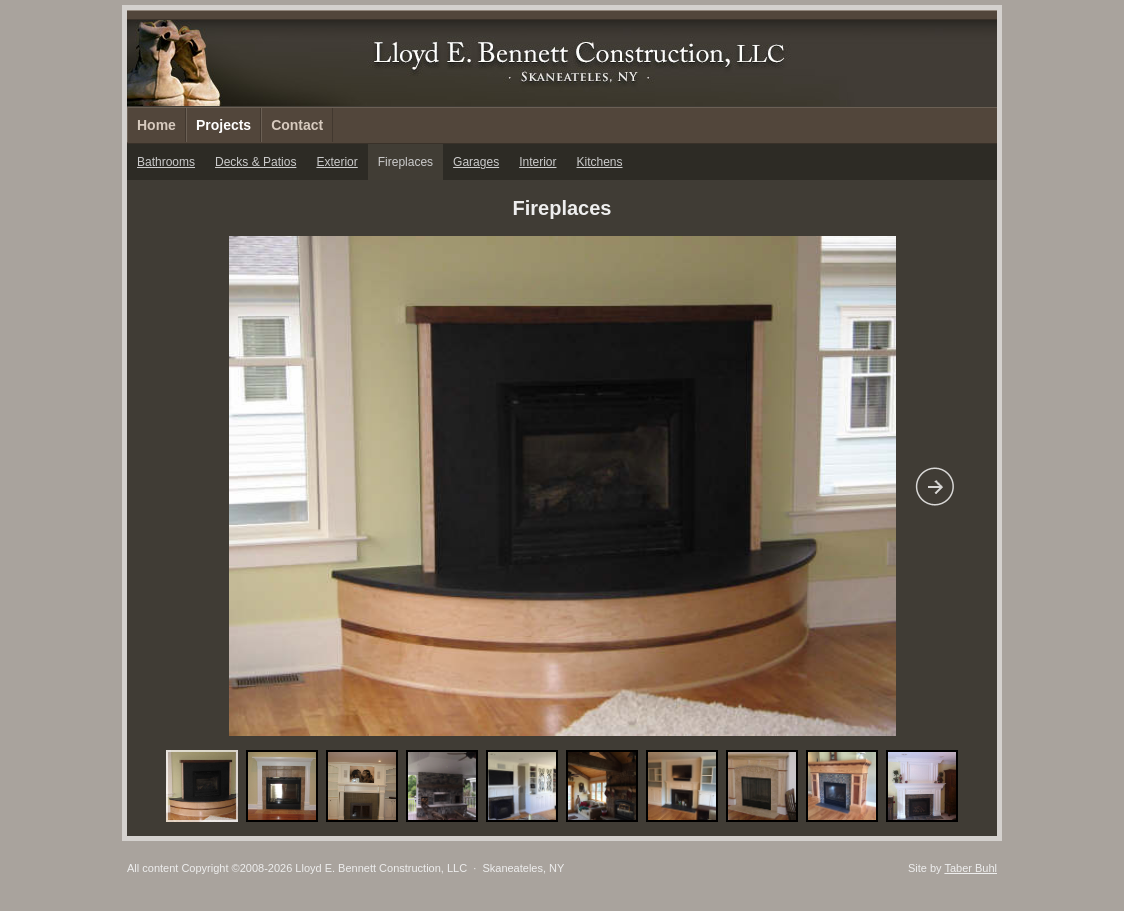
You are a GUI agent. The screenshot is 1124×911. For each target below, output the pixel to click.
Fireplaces (405, 162)
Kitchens (600, 162)
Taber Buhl (970, 868)
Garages (476, 162)
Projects (223, 125)
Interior (537, 162)
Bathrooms (166, 162)
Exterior (336, 162)
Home (156, 125)
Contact (297, 125)
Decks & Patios (255, 162)
